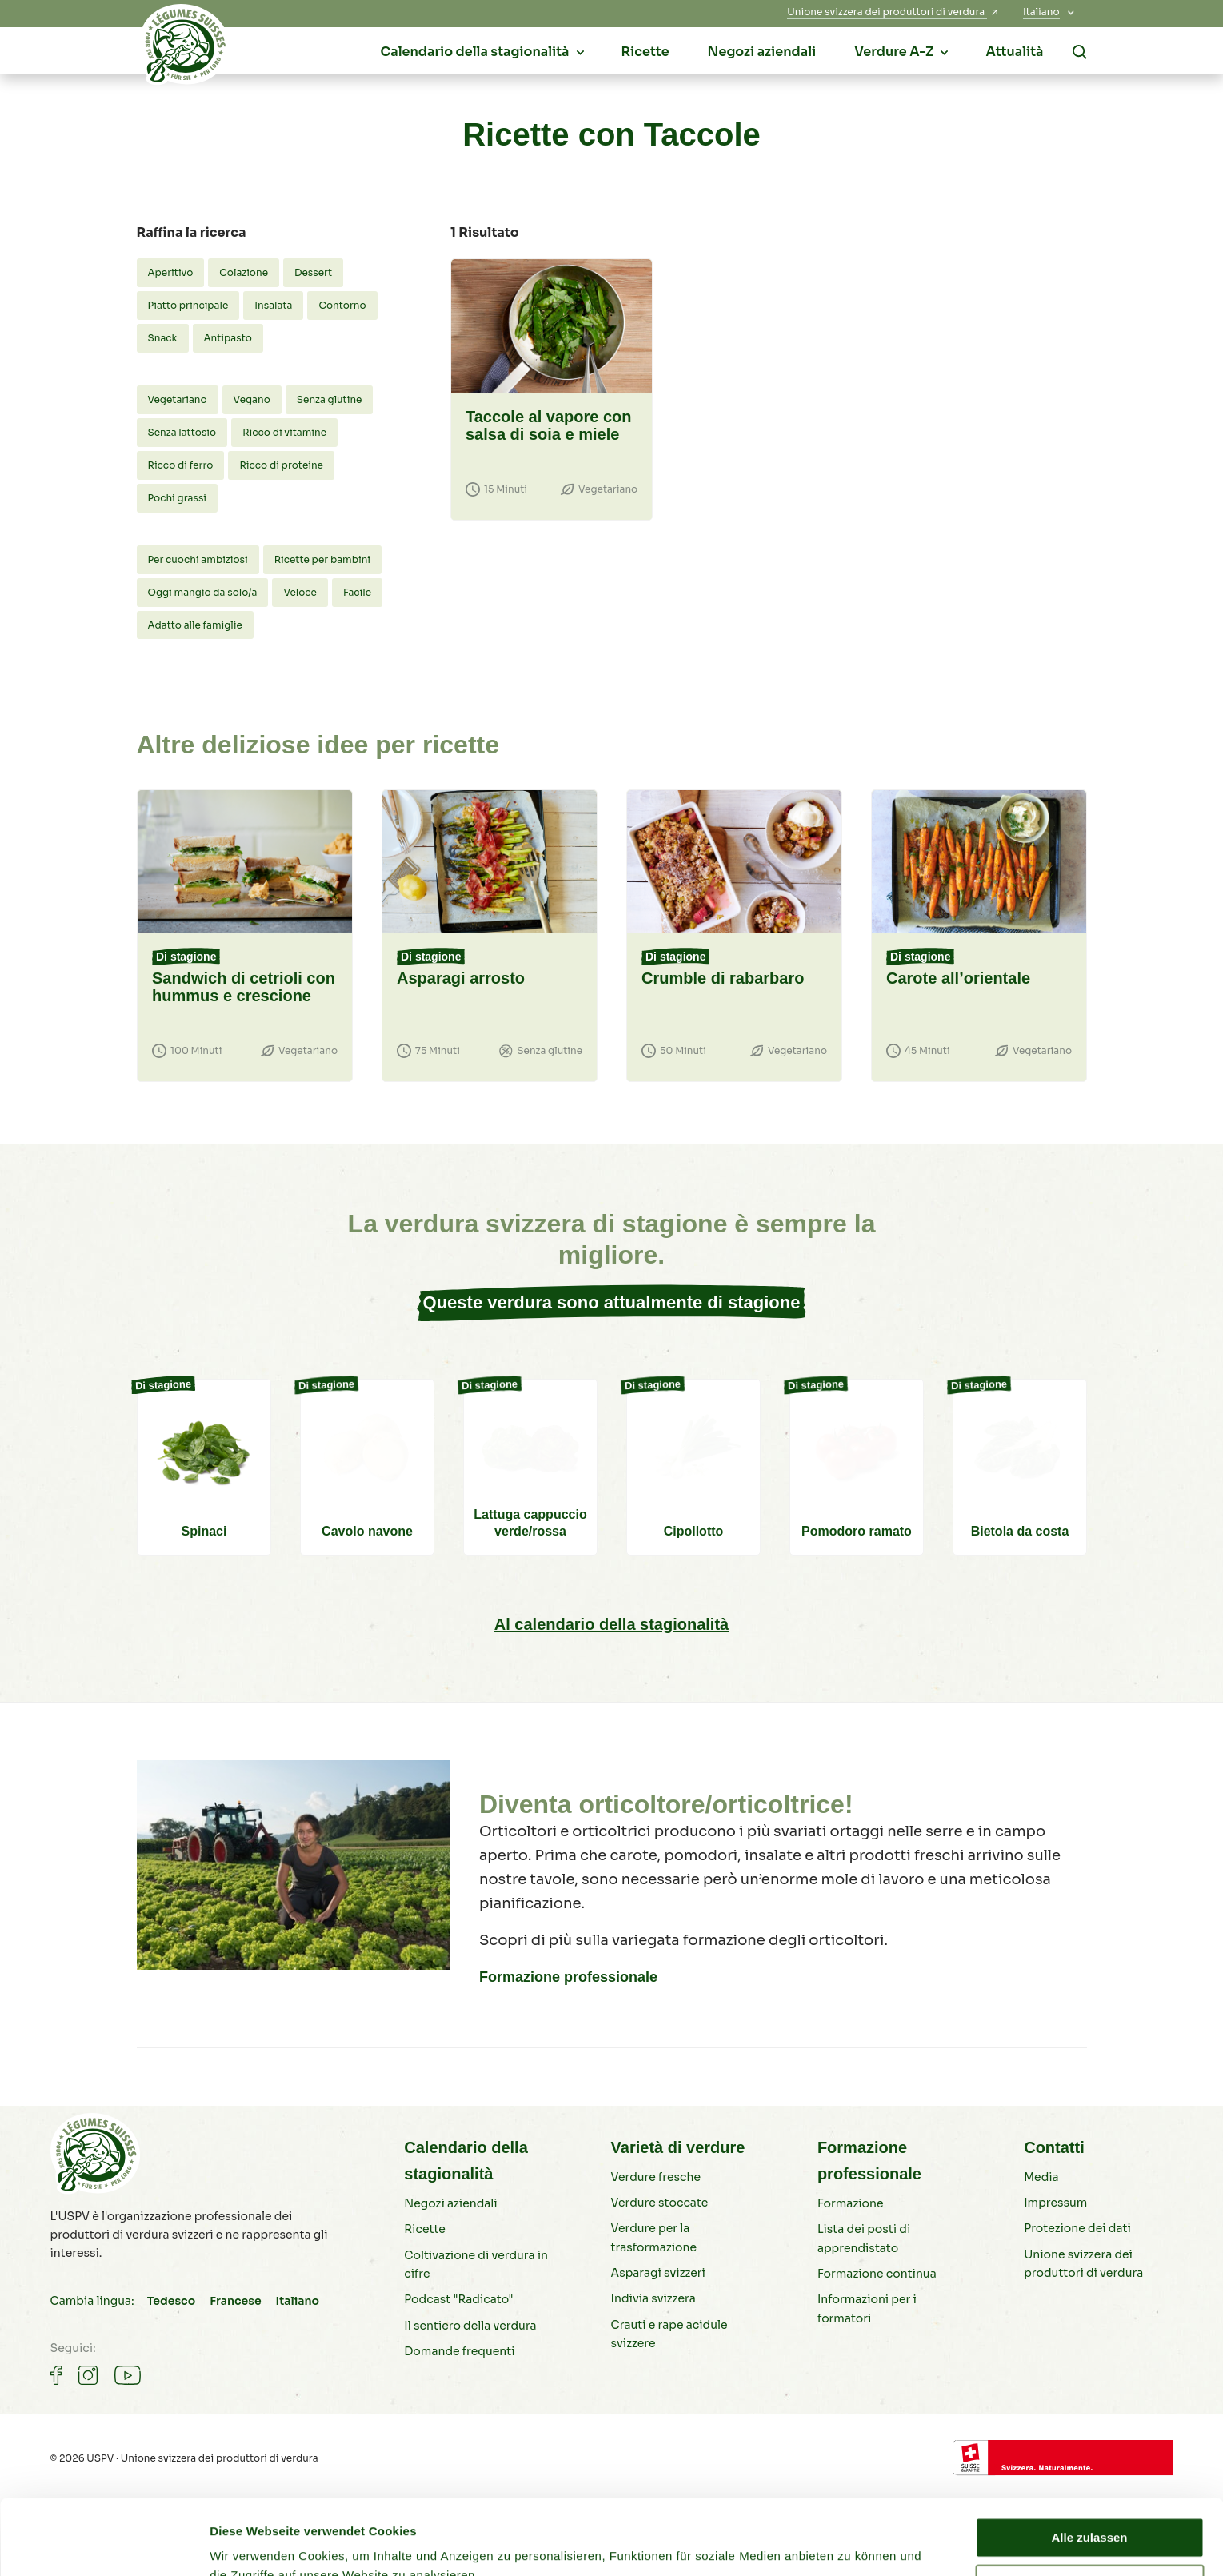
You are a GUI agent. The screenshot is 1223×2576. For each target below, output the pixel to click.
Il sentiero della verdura (470, 2325)
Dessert (313, 272)
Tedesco (171, 2301)
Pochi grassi (177, 498)
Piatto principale (188, 305)
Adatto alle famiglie (195, 625)
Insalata (273, 305)
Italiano (297, 2301)
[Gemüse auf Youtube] (127, 2375)
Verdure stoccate (660, 2202)
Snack (163, 338)
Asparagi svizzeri (658, 2273)
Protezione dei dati (1077, 2228)
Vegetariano (177, 399)
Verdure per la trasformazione (654, 2237)
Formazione (850, 2203)
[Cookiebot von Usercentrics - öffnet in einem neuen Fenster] (104, 2545)
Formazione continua (877, 2273)
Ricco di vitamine (284, 432)
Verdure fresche (656, 2177)
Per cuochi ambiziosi (198, 559)
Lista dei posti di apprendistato (863, 2238)
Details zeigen (250, 2544)
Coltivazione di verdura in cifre (476, 2264)
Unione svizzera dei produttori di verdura (1083, 2263)
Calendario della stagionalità (466, 2161)
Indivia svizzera (653, 2298)
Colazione (243, 272)
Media (1041, 2177)
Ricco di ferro (181, 465)
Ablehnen (1089, 2509)
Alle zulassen (1089, 2463)
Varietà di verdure (678, 2147)
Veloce (300, 592)
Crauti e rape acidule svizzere (669, 2334)
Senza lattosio (182, 432)
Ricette (425, 2229)
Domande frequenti (459, 2351)
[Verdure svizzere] (185, 49)
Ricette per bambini (322, 559)
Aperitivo (171, 272)
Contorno (342, 305)
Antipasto (228, 338)
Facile (357, 592)
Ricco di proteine (281, 465)
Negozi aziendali (450, 2203)
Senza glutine (329, 399)
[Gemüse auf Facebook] (56, 2375)
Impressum (1055, 2202)
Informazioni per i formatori (867, 2308)
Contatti (1054, 2147)
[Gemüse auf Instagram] (88, 2375)
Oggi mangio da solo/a (203, 592)
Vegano (252, 399)
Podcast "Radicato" (458, 2299)
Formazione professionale (568, 1977)
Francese (235, 2301)
